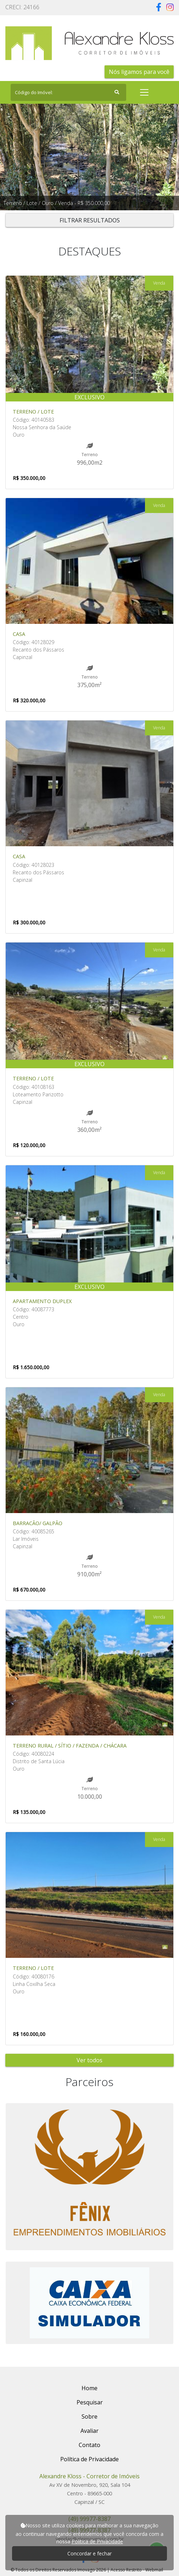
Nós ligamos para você (139, 72)
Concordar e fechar (89, 2553)
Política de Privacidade (97, 2541)
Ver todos (89, 2060)
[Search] (68, 92)
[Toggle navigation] (144, 92)
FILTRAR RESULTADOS (90, 220)
